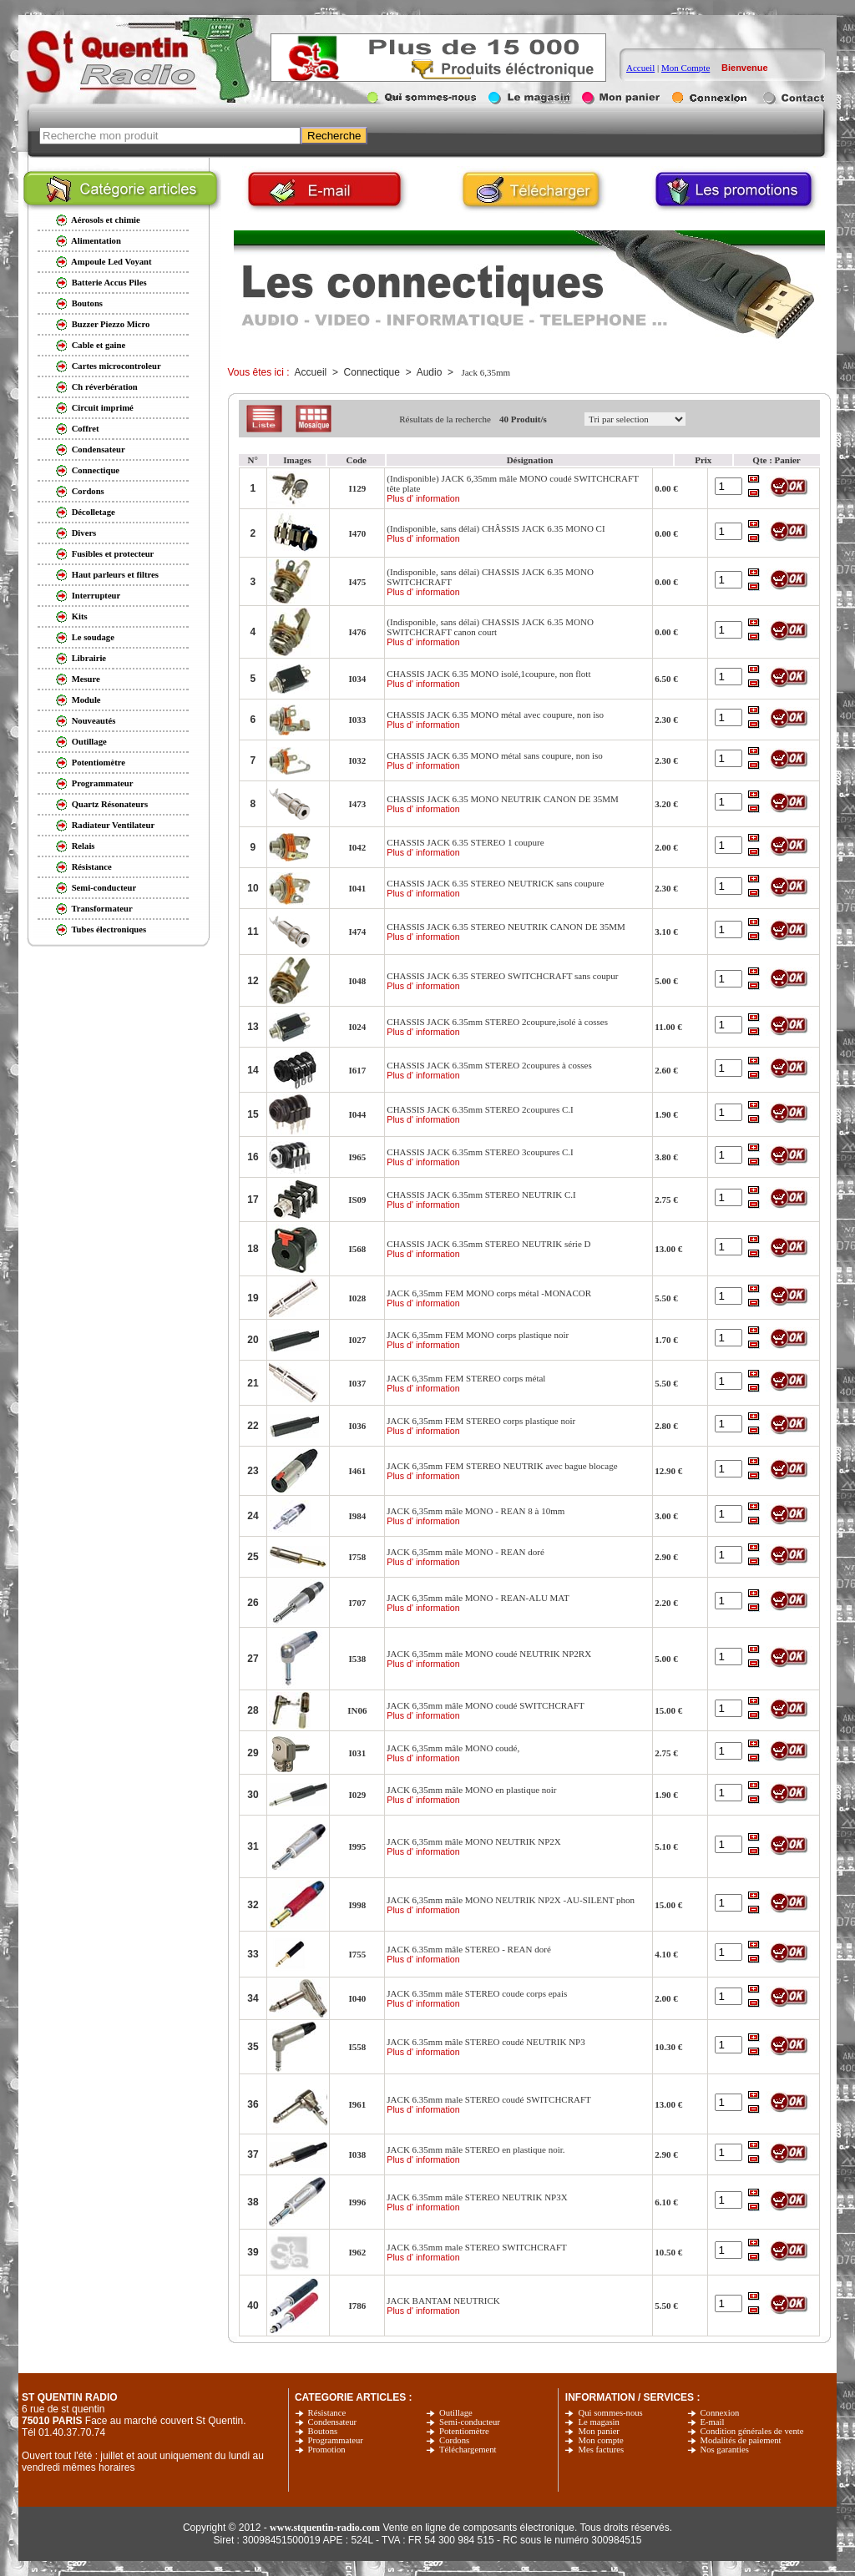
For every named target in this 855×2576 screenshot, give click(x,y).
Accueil (640, 68)
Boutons (323, 2431)
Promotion (327, 2449)
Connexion (720, 2412)
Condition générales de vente (752, 2431)
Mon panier (598, 2431)
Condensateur (332, 2422)
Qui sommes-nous (610, 2412)
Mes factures (601, 2449)
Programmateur (335, 2440)
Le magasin (598, 2422)
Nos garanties (725, 2449)
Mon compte (600, 2440)
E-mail (713, 2422)
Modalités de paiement (741, 2440)
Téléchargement (467, 2449)
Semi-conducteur (469, 2422)
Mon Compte (685, 68)
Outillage (456, 2412)
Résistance (327, 2412)
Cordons (454, 2440)
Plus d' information (423, 498)
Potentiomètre (464, 2431)
